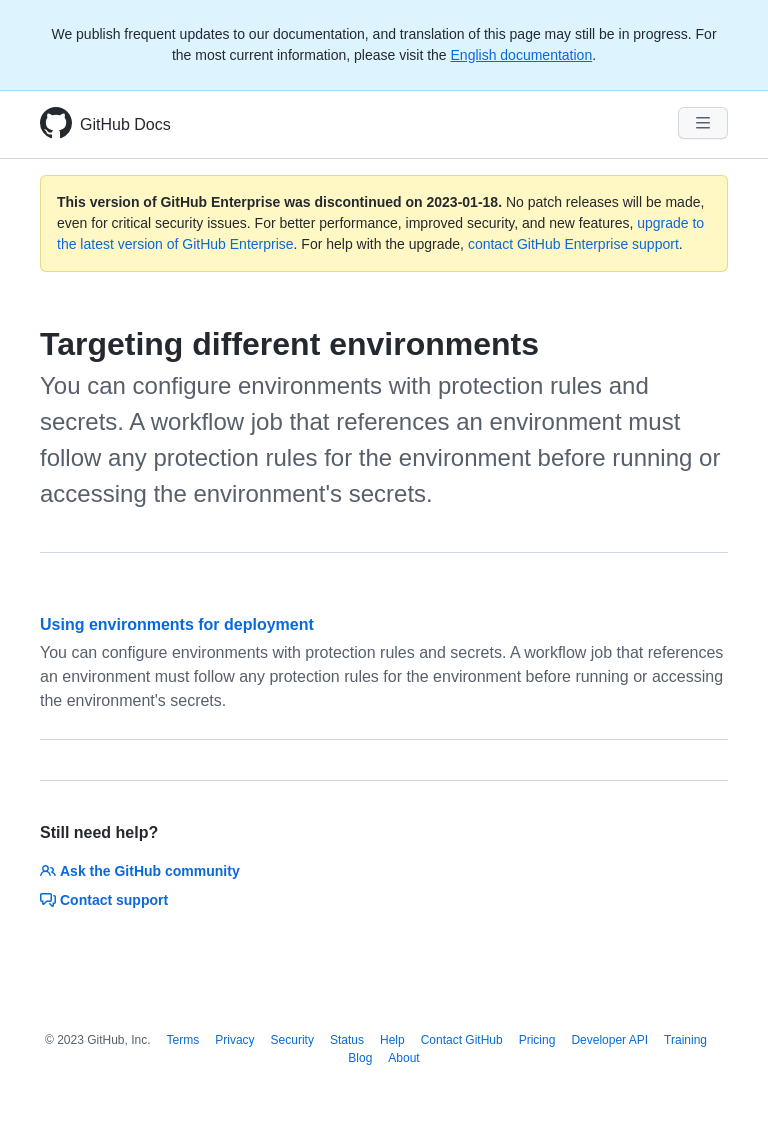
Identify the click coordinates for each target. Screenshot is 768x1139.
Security (292, 1040)
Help (392, 1040)
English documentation (522, 55)
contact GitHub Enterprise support (573, 244)
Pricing (537, 1040)
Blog (360, 1058)
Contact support (104, 900)
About (403, 1058)
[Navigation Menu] (703, 123)
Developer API (609, 1040)
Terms (183, 1040)
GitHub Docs (125, 124)
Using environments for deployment (177, 624)
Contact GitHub (462, 1040)
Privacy (234, 1040)
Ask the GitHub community (140, 871)
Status (347, 1040)
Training (685, 1040)
